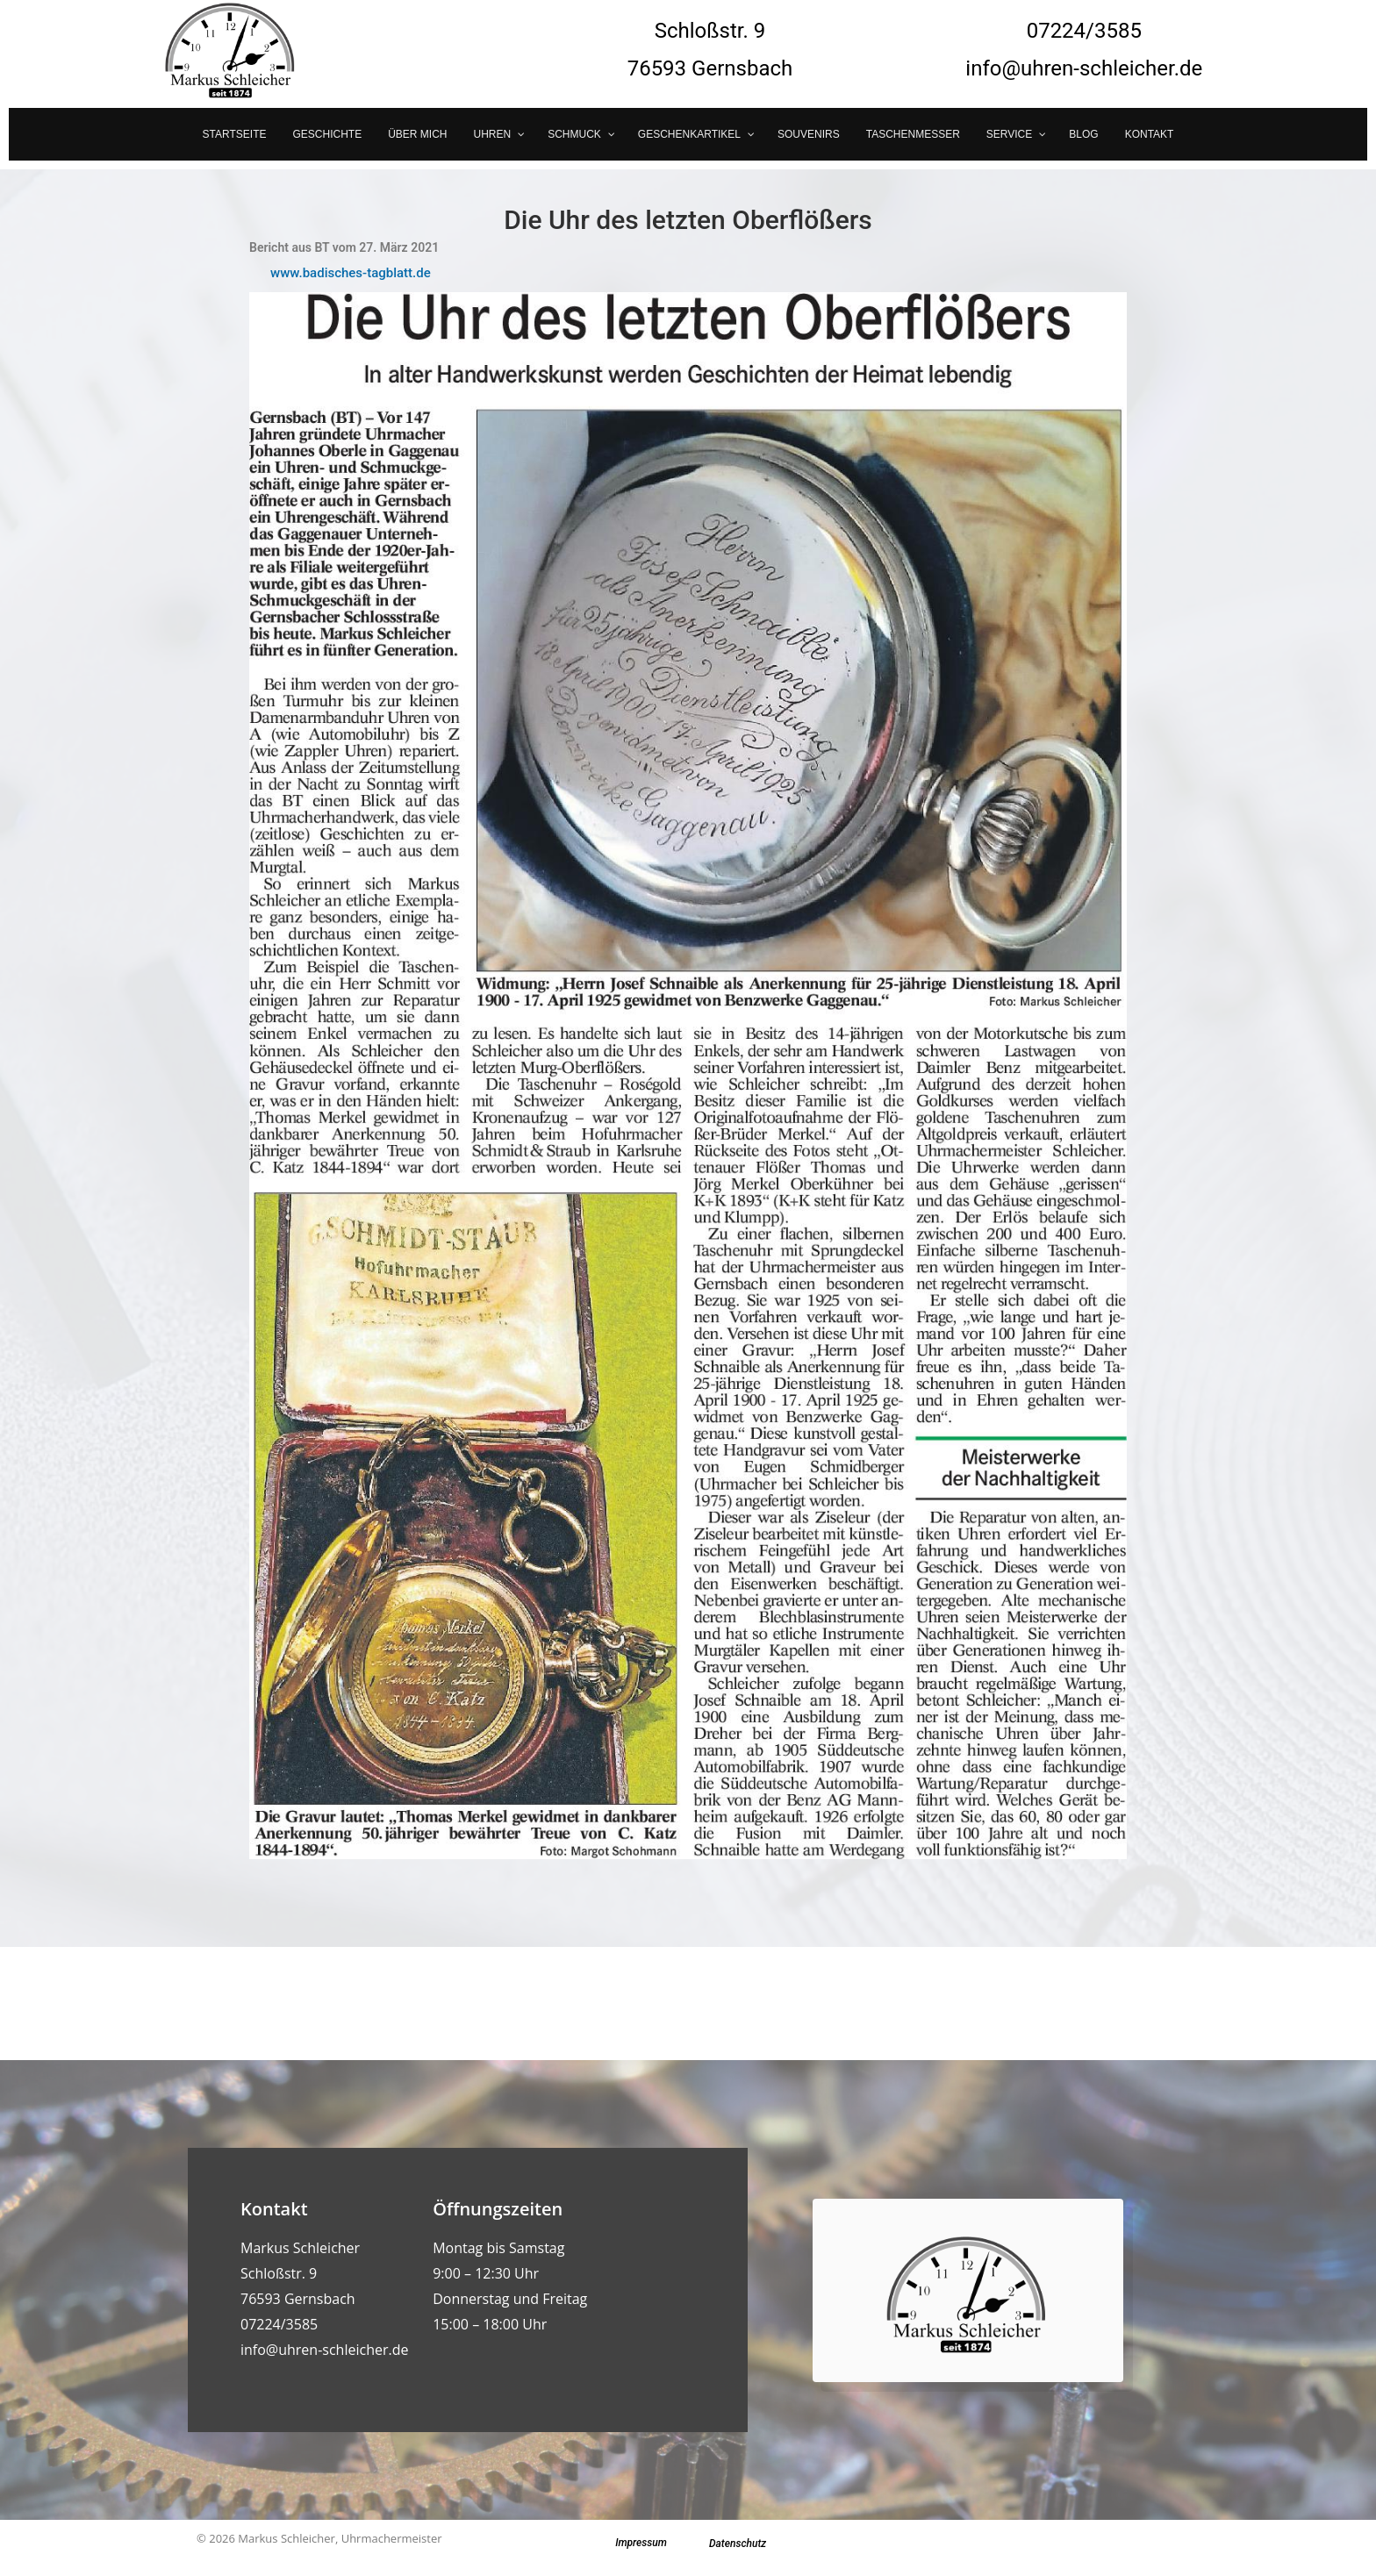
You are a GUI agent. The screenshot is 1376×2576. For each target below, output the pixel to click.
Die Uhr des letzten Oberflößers (688, 219)
